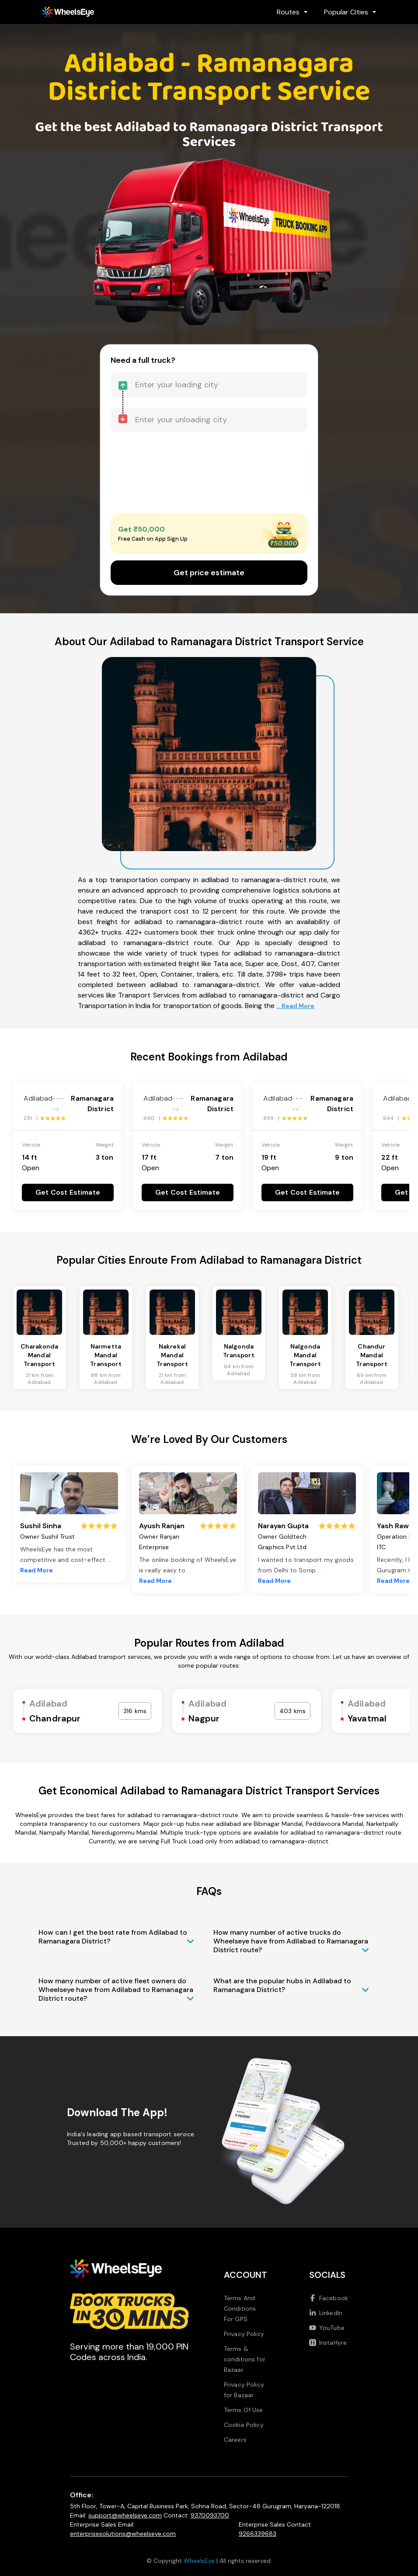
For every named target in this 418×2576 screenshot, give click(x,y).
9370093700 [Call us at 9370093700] (210, 2515)
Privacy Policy (244, 2334)
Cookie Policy (244, 2425)
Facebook (328, 2298)
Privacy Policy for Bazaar (244, 2390)
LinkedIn (325, 2313)
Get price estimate (209, 572)
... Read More (295, 1006)
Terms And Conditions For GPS (240, 2308)
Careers (235, 2440)
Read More (36, 1570)
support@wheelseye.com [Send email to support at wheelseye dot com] (125, 2515)
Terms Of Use (243, 2410)
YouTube (327, 2328)
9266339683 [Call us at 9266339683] (257, 2534)
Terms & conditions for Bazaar (244, 2359)
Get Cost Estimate (67, 1192)
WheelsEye (199, 2561)
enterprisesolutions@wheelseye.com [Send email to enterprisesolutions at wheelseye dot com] (123, 2534)
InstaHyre (328, 2343)
